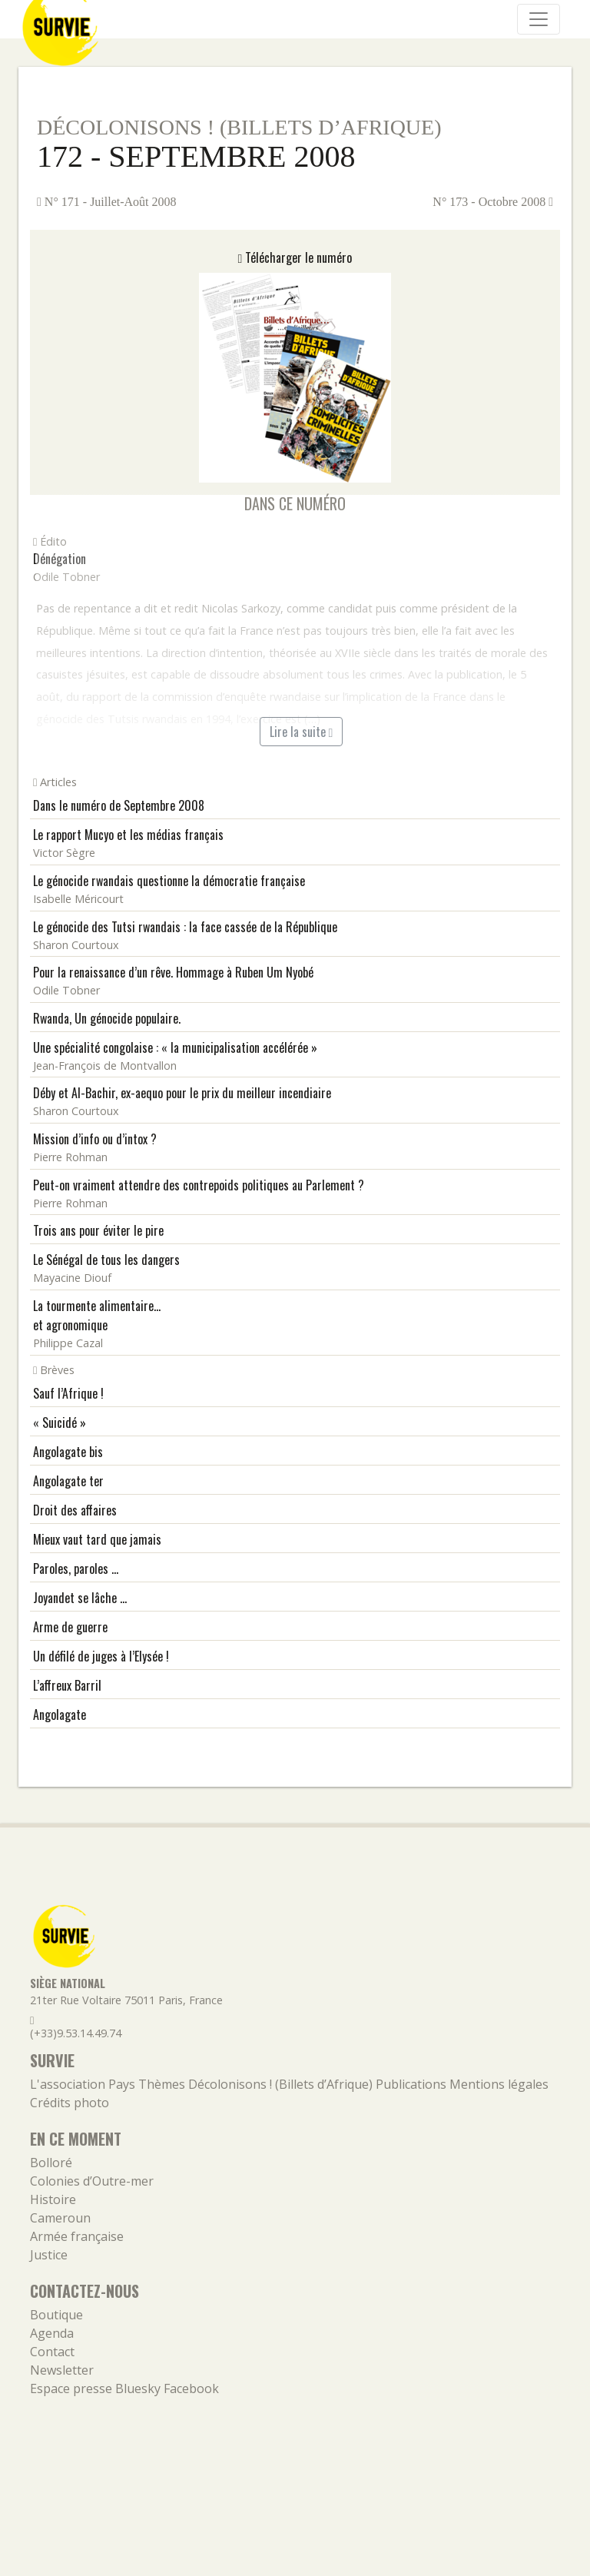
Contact (52, 2351)
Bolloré (51, 2162)
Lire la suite (301, 731)
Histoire (53, 2199)
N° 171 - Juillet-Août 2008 (107, 201)
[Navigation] (538, 19)
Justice (49, 2254)
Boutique (56, 2314)
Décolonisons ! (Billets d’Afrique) (239, 127)
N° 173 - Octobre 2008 (493, 201)
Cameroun (60, 2217)
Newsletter (62, 2370)
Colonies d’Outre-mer (92, 2181)
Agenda (52, 2333)
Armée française (77, 2236)
